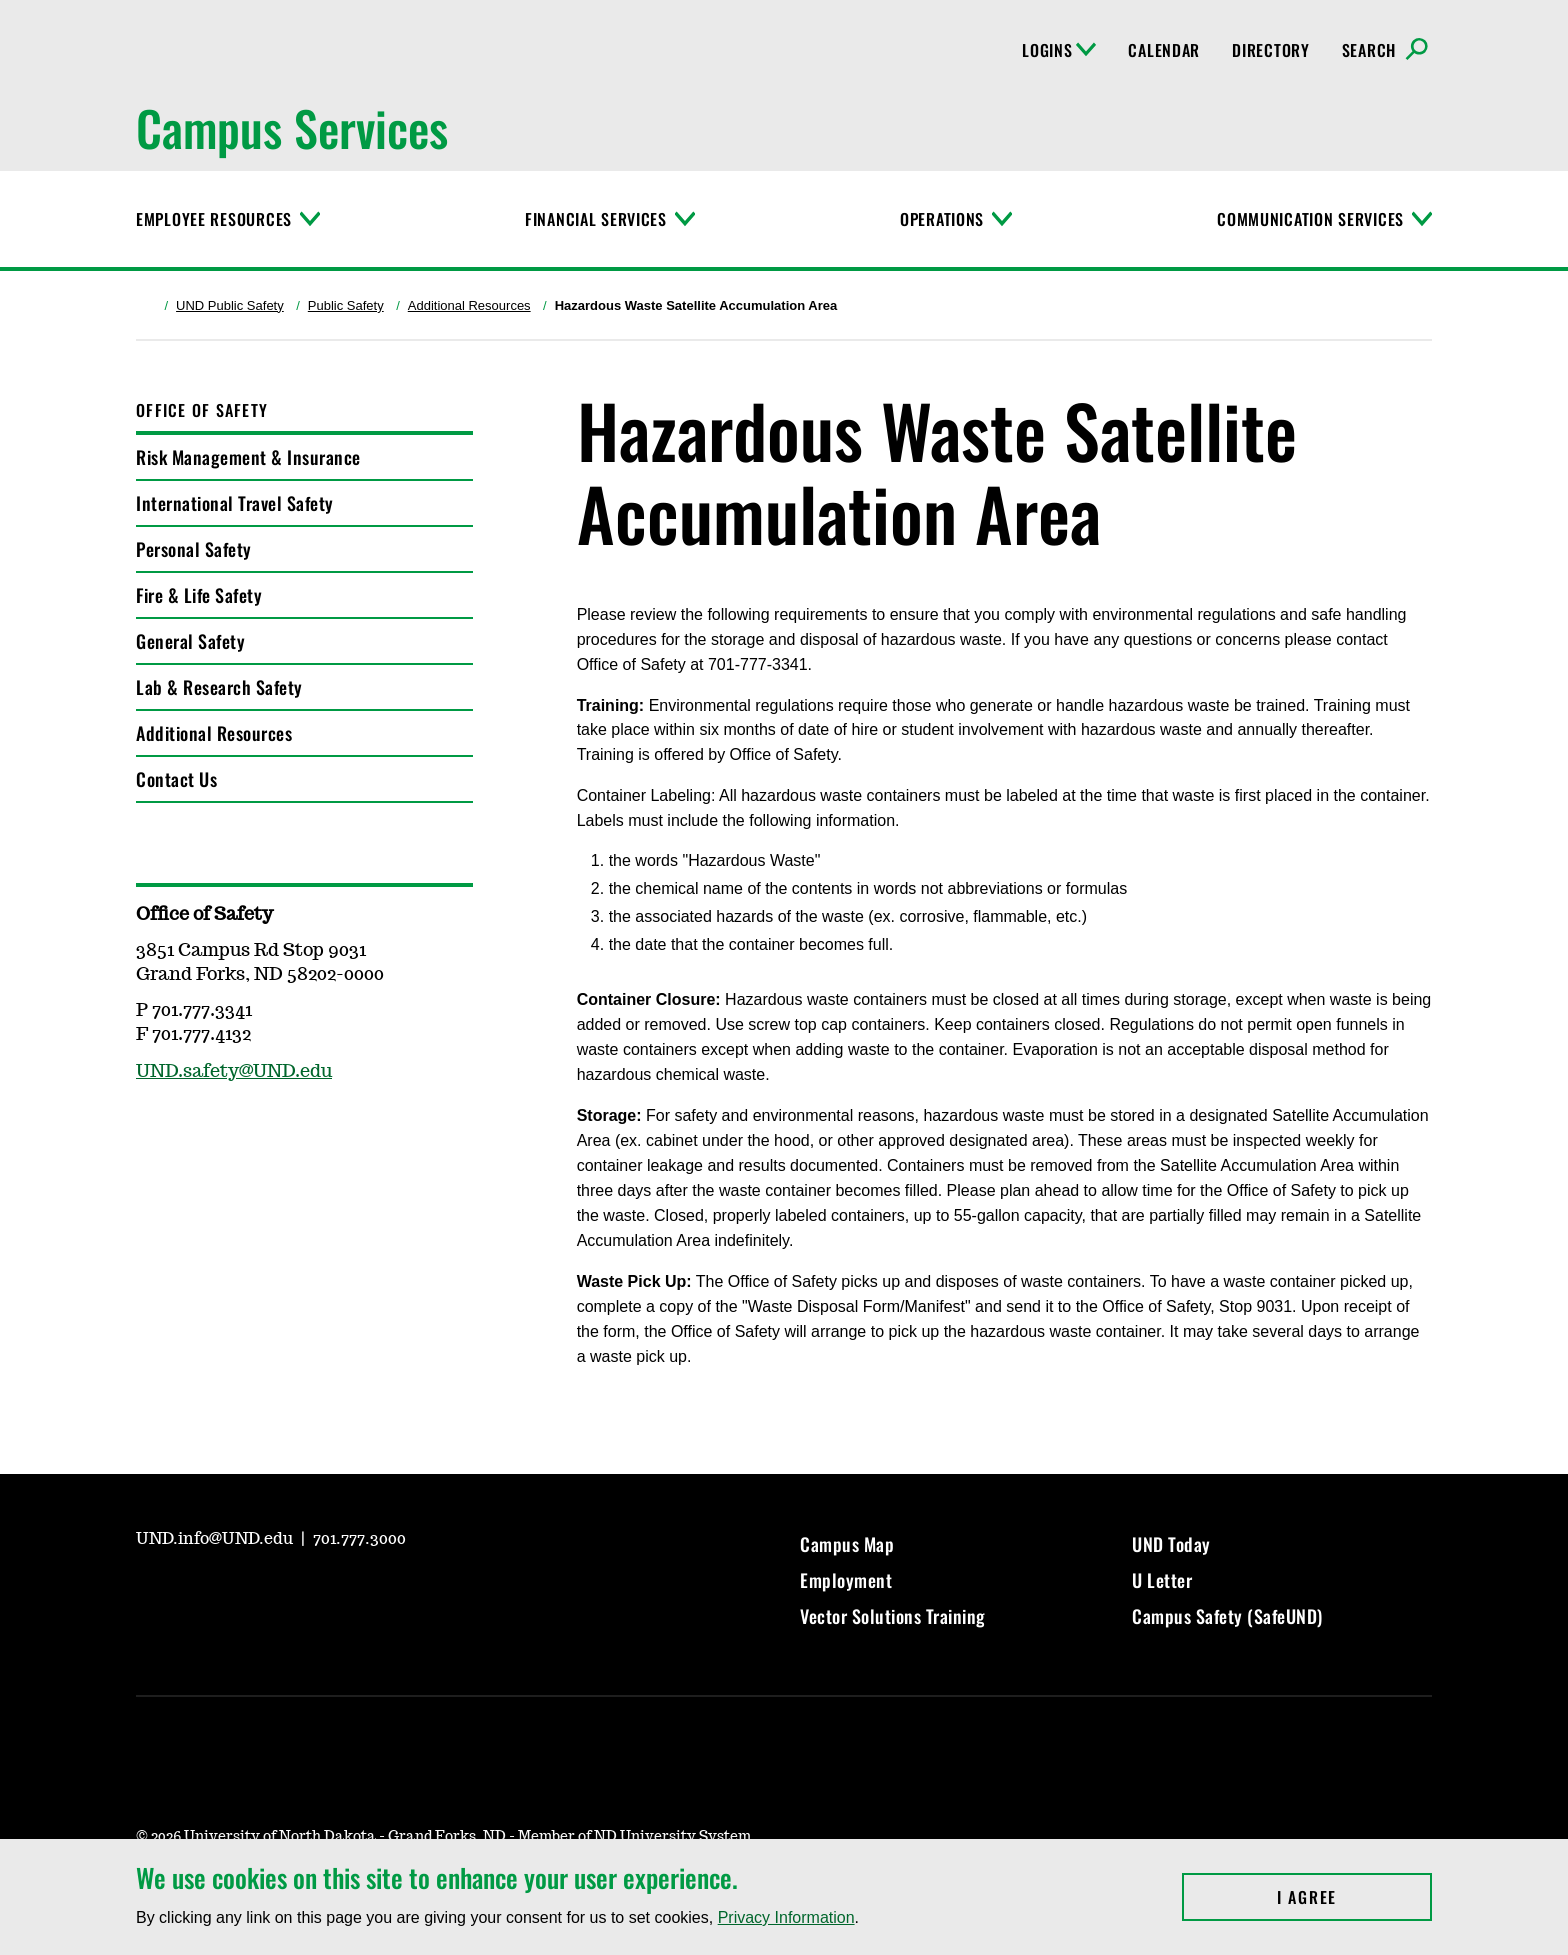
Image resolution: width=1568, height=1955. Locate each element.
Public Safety (346, 305)
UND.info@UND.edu (216, 1539)
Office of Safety (202, 410)
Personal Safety (194, 549)
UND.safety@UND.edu (234, 1072)
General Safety (190, 641)
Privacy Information (786, 1917)
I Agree (1354, 1897)
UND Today (1171, 1544)
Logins (1059, 50)
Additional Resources (469, 305)
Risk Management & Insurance (248, 457)
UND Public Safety (230, 305)
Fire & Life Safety (199, 595)
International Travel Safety (235, 503)
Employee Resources (214, 219)
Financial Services (596, 219)
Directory (1270, 50)
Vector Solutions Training (893, 1616)
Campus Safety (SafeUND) (1227, 1616)
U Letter (1162, 1580)
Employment (846, 1580)
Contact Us (176, 779)
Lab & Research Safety (219, 687)
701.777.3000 (359, 1539)
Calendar (1164, 50)
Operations (942, 219)
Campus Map (847, 1544)
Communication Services (1310, 219)
